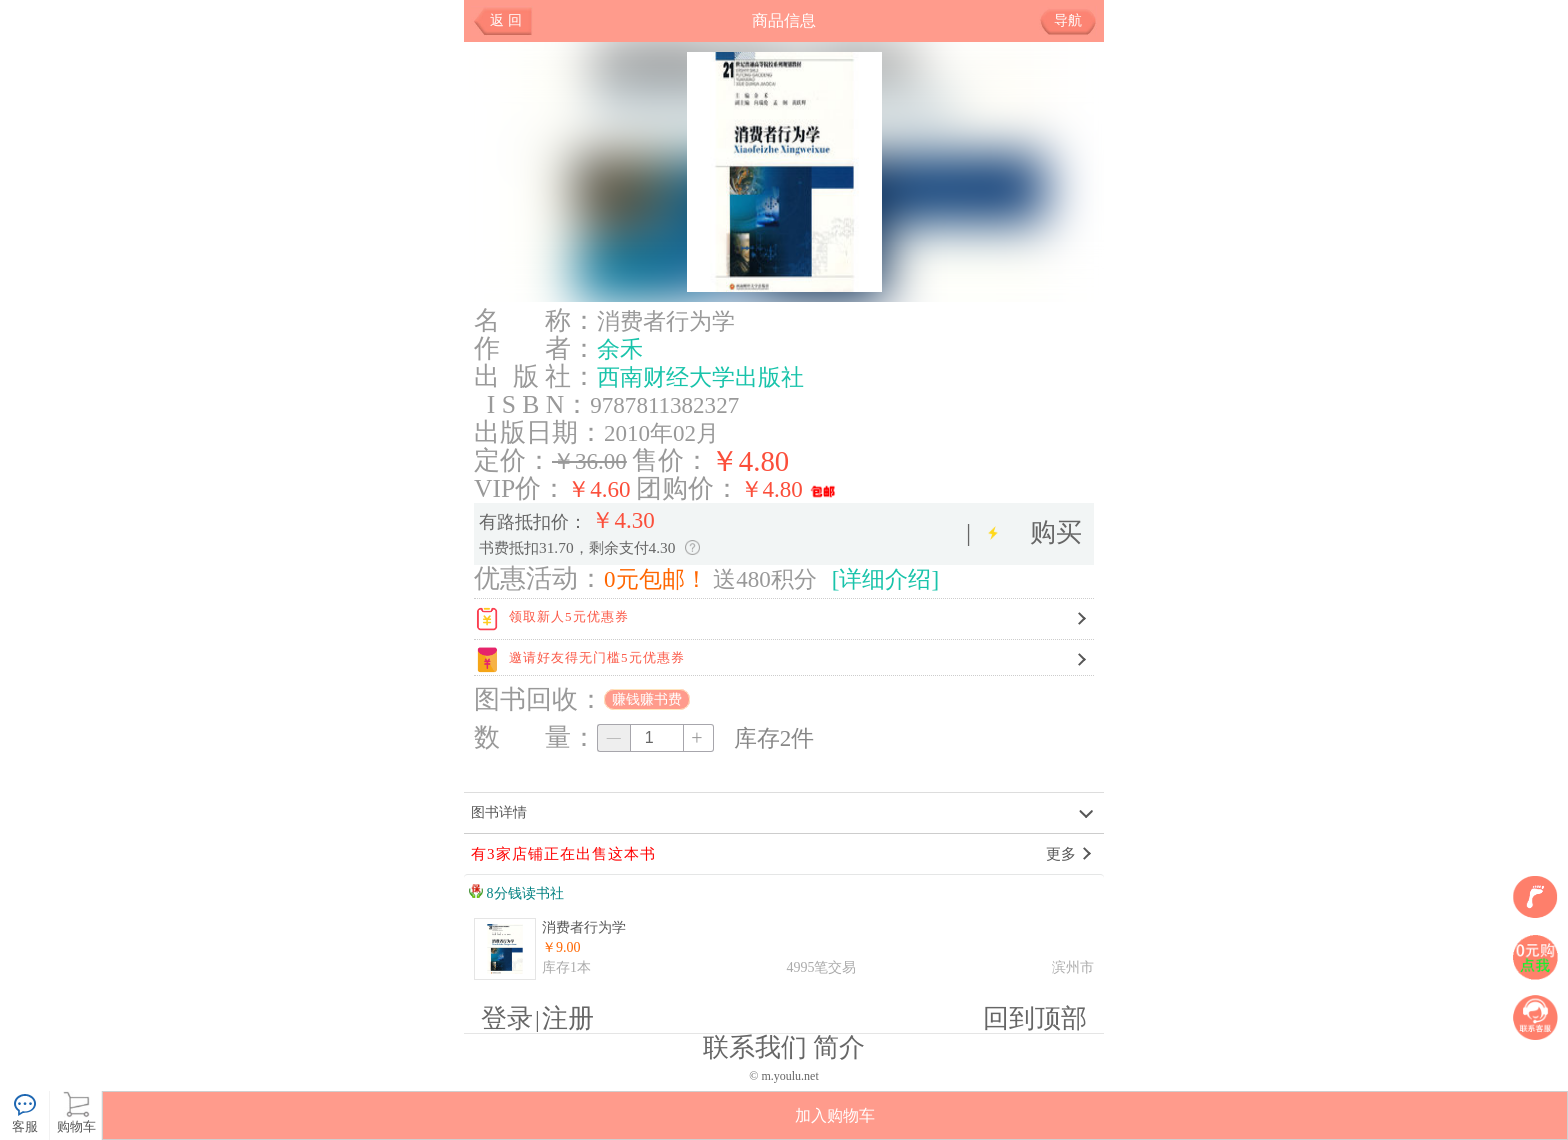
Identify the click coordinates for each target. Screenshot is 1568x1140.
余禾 (620, 349)
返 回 (506, 20)
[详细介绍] (885, 579)
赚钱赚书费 (647, 699)
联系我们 (755, 1047)
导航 (1075, 21)
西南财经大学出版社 (700, 377)
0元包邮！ (656, 579)
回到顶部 (1035, 1018)
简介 (839, 1047)
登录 (507, 1018)
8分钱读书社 (516, 893)
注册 (568, 1018)
